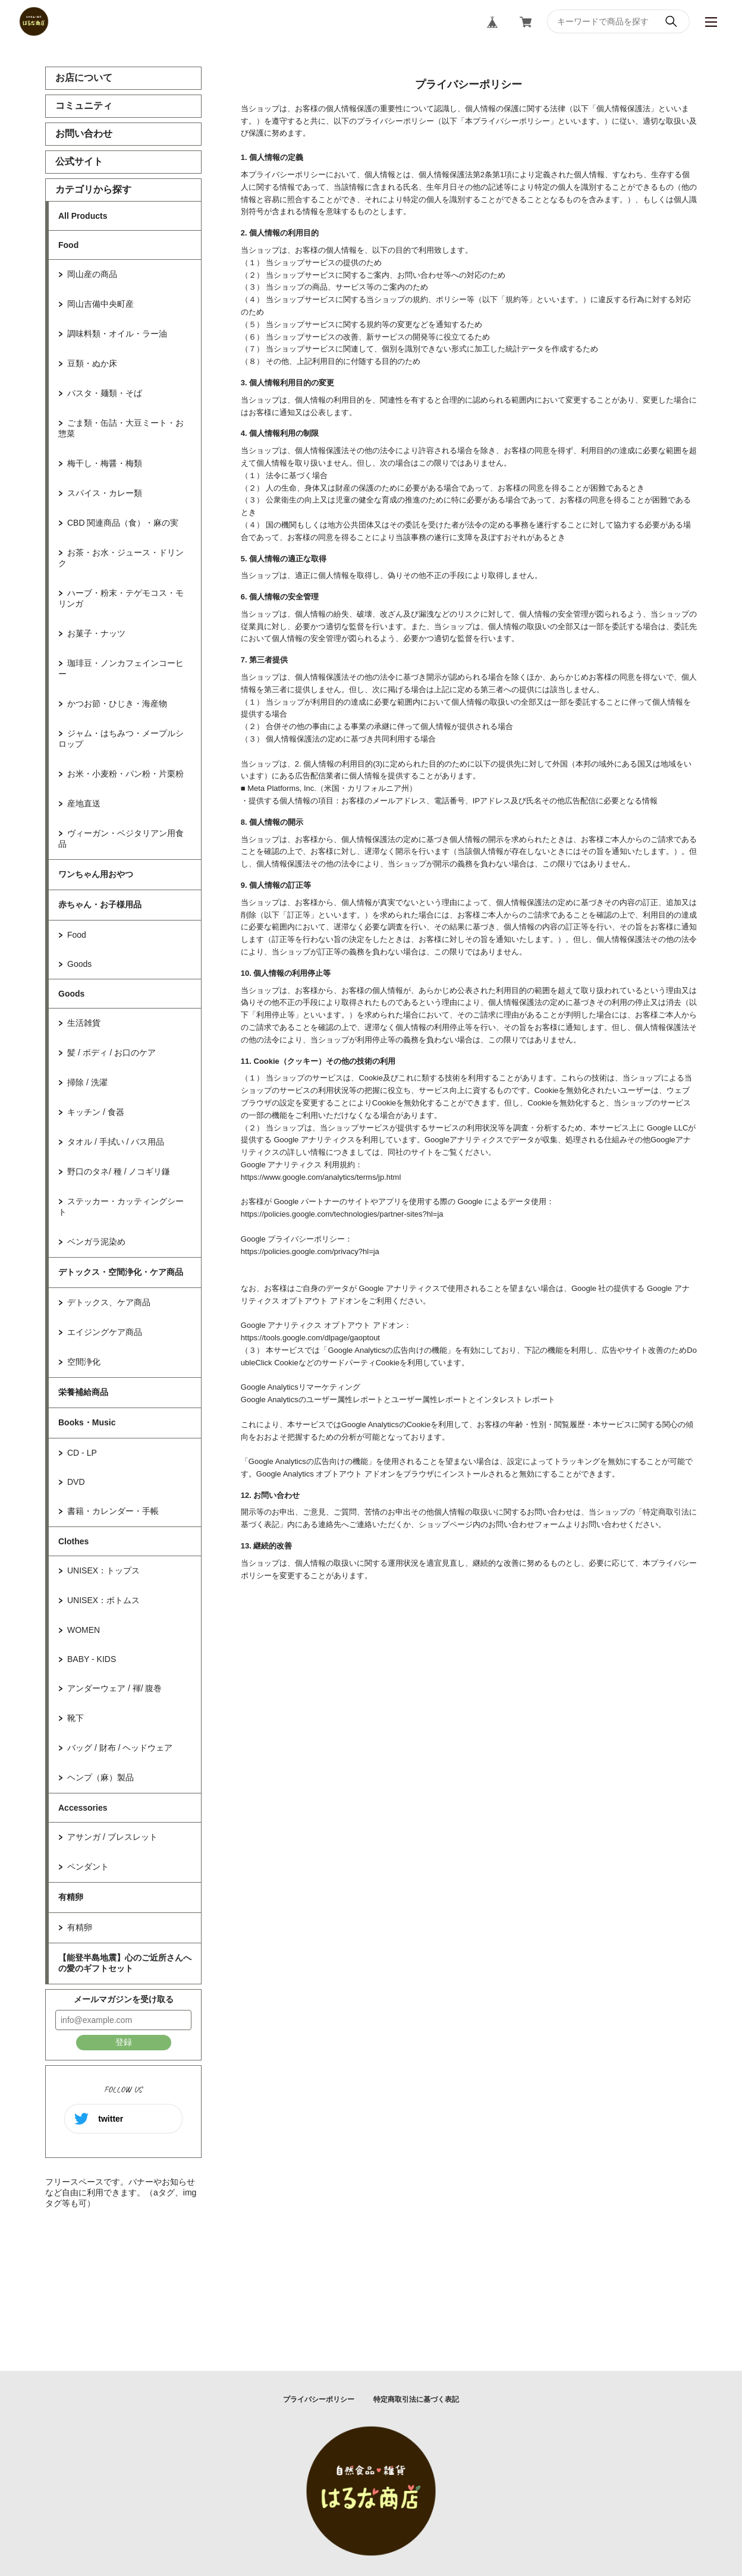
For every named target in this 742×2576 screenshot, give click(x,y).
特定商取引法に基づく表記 (416, 2399)
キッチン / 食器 (95, 1112)
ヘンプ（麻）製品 (100, 1777)
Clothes (73, 1541)
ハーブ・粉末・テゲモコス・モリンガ (121, 598)
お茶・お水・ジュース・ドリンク (121, 558)
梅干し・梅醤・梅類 (104, 463)
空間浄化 (83, 1361)
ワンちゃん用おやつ (95, 874)
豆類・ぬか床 (92, 363)
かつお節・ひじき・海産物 (117, 703)
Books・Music (86, 1422)
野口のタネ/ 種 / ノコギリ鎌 (118, 1171)
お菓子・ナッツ (96, 633)
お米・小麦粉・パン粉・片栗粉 (125, 773)
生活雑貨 (83, 1023)
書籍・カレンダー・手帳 (113, 1511)
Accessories (83, 1807)
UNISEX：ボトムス (103, 1600)
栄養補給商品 (83, 1392)
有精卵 (70, 1897)
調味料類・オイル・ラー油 (117, 333)
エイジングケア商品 (104, 1332)
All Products (82, 216)
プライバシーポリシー (318, 2399)
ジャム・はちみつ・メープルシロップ (121, 738)
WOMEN (83, 1630)
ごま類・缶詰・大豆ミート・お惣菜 (121, 428)
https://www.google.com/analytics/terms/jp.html (321, 1177)
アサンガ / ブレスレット (112, 1837)
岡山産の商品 (92, 274)
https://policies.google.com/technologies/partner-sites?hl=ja (342, 1214)
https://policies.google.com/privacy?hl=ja (310, 1251)
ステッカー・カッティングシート (121, 1206)
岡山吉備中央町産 (100, 304)
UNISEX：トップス (103, 1570)
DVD (76, 1482)
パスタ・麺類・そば (104, 393)
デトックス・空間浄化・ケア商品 (120, 1272)
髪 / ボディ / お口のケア (111, 1052)
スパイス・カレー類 (104, 493)
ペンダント (88, 1866)
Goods (79, 964)
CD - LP (82, 1452)
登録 (123, 2042)
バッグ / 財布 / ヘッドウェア (119, 1747)
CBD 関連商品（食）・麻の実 (122, 522)
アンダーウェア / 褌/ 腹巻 (114, 1688)
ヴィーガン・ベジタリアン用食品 (121, 838)
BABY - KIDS (91, 1659)
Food (68, 245)
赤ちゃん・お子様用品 (100, 904)
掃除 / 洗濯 (87, 1082)
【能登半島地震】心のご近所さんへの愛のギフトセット (124, 1963)
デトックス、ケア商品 (108, 1302)
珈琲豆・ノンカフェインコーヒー (121, 668)
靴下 (75, 1718)
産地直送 (83, 803)
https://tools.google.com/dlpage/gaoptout (310, 1337)
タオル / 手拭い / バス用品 (115, 1141)
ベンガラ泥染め (96, 1241)
